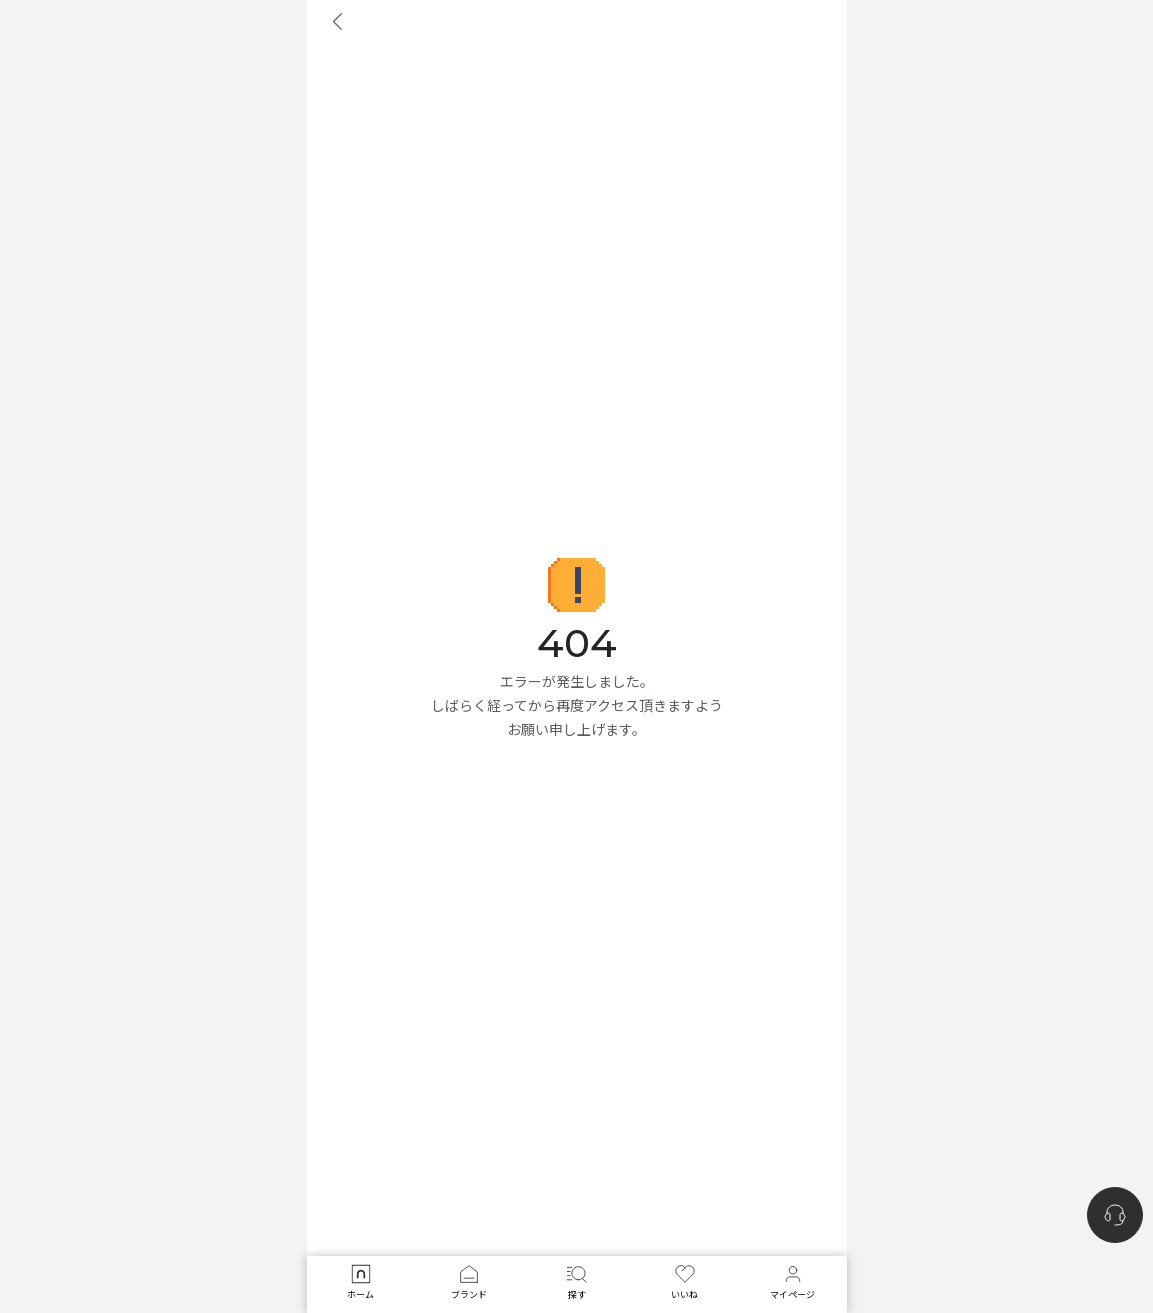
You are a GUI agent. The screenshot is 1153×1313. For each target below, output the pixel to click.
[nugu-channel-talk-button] (1115, 1215)
